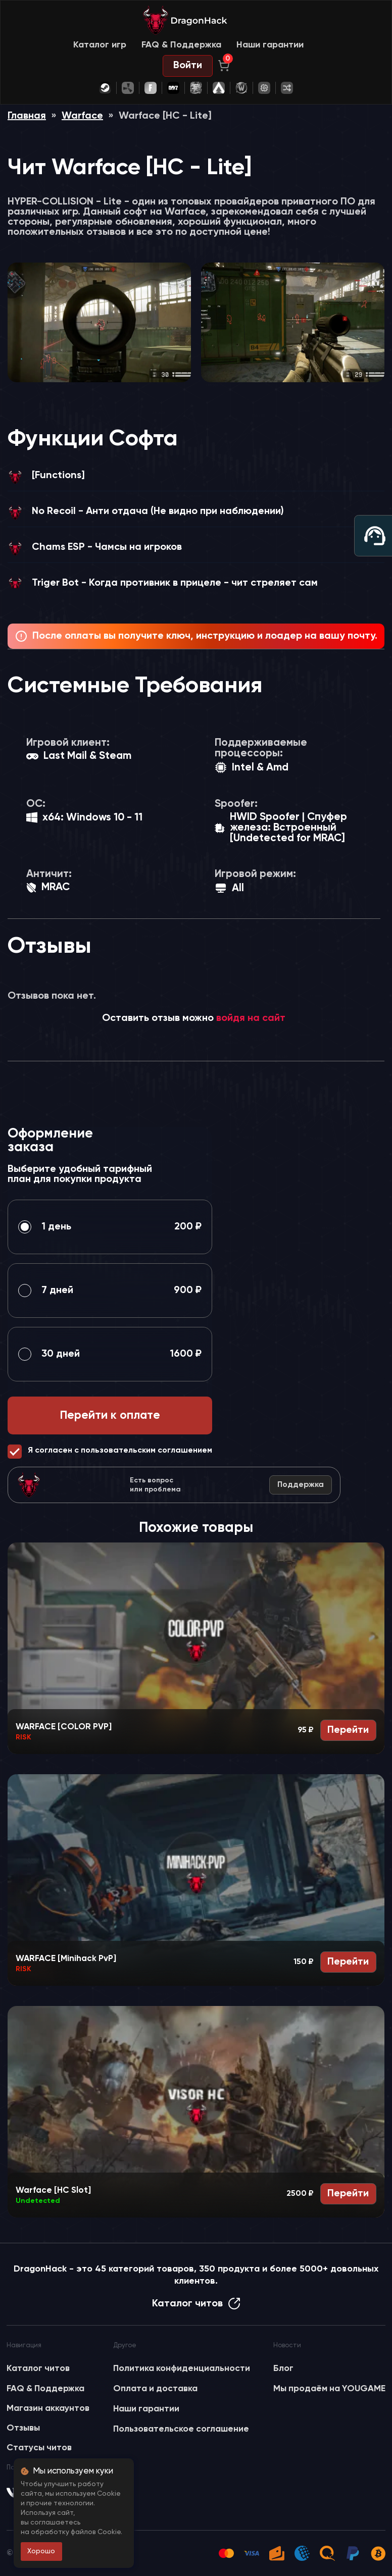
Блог (283, 2368)
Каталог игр (99, 44)
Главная (27, 116)
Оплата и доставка (155, 2388)
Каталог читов (196, 2303)
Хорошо (41, 2551)
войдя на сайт (250, 1018)
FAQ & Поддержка (181, 44)
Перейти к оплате (110, 1415)
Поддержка (300, 1485)
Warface (82, 116)
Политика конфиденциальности (181, 2368)
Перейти (348, 1730)
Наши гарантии (270, 44)
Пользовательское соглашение (181, 2429)
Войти (187, 66)
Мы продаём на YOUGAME (329, 2388)
